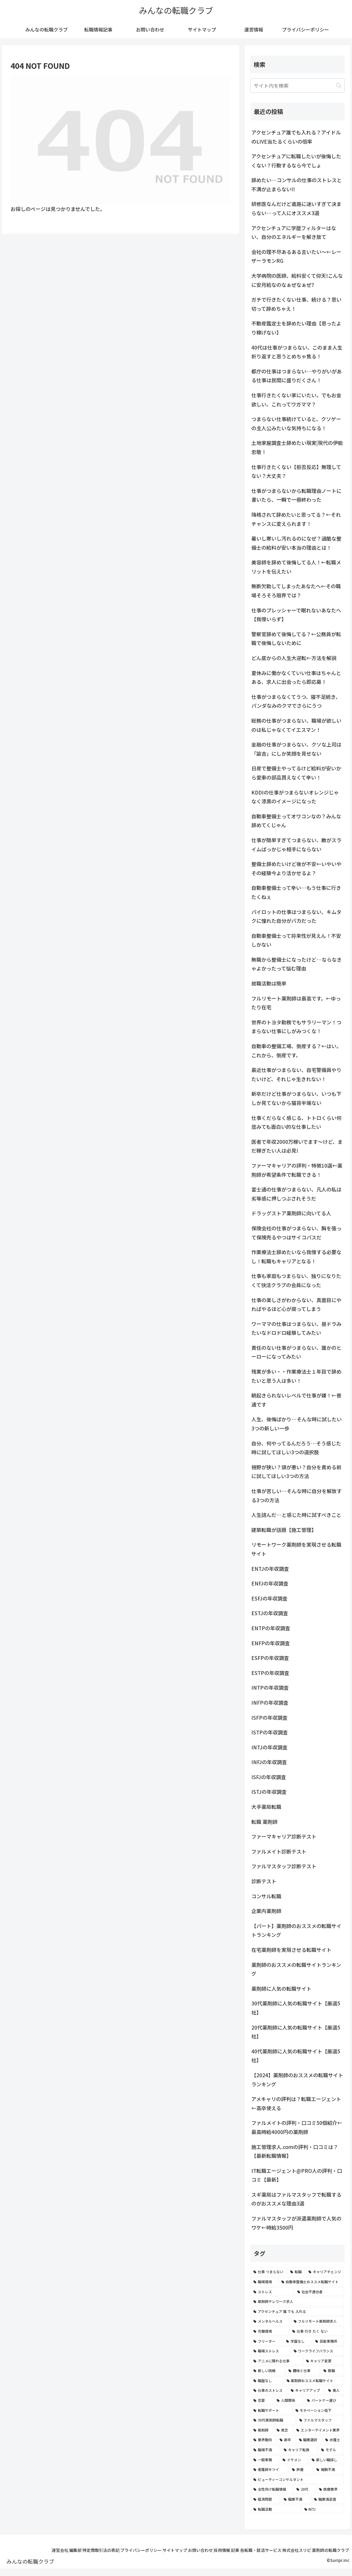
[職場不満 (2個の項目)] (265, 2449)
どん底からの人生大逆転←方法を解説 (293, 658)
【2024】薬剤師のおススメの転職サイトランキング (297, 2079)
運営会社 (48, 2550)
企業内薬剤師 (266, 1910)
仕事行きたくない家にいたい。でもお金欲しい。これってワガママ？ (296, 399)
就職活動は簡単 (268, 983)
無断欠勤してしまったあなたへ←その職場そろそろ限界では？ (296, 590)
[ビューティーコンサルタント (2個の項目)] (297, 2479)
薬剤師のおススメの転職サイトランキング (296, 1969)
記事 (260, 2550)
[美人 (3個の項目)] (335, 2390)
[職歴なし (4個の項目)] (267, 2380)
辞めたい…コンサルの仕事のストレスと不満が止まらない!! (296, 184)
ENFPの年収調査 (270, 1643)
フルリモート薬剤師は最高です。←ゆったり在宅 (296, 1003)
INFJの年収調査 (269, 1762)
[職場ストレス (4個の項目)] (270, 2350)
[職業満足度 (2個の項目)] (327, 2499)
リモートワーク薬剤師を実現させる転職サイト (296, 1549)
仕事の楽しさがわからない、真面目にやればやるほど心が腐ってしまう (296, 1304)
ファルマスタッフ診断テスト (283, 1866)
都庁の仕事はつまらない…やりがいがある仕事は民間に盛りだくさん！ (296, 376)
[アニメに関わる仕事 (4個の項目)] (276, 2360)
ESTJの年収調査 (269, 1613)
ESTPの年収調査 (270, 1672)
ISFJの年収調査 (268, 1777)
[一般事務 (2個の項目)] (265, 2459)
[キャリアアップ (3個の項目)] (306, 2390)
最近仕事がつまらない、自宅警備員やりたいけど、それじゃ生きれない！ (296, 1074)
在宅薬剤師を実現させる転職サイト (291, 1949)
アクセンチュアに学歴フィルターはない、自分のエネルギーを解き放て (293, 232)
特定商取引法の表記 (99, 2550)
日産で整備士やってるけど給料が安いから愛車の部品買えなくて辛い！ (296, 773)
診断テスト (263, 1881)
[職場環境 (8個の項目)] (264, 2281)
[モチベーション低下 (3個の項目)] (318, 2410)
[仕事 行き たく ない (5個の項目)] (317, 2331)
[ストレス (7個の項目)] (272, 2291)
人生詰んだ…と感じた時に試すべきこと (296, 1514)
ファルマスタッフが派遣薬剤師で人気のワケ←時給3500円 (296, 2223)
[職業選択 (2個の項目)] (308, 2439)
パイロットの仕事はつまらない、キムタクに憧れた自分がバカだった (296, 916)
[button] (338, 85)
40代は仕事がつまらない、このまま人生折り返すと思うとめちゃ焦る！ (296, 352)
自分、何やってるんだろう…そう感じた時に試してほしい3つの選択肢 (296, 1448)
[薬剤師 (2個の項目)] (262, 2430)
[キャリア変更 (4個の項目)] (323, 2360)
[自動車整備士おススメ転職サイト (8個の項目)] (311, 2281)
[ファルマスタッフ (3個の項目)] (320, 2420)
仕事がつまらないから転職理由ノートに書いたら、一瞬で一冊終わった (296, 495)
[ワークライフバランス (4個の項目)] (317, 2350)
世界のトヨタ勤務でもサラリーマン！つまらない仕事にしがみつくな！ (296, 1026)
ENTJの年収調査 (270, 1568)
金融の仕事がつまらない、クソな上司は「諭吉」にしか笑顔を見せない (296, 749)
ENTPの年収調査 (270, 1628)
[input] (297, 85)
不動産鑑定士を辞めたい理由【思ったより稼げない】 (296, 328)
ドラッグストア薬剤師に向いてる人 (291, 1213)
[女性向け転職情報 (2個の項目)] (272, 2489)
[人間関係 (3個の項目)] (288, 2400)
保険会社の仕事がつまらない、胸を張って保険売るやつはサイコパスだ (296, 1232)
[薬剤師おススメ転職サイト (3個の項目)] (314, 2380)
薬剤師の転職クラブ (327, 2558)
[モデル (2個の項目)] (331, 2449)
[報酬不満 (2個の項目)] (329, 2469)
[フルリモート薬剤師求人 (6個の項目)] (317, 2321)
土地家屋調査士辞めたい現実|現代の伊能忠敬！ (297, 447)
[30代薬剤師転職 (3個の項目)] (273, 2420)
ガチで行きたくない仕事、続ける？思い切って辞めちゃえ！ (296, 304)
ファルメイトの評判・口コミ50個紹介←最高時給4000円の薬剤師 (296, 2127)
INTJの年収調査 (269, 1747)
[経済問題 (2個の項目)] (265, 2499)
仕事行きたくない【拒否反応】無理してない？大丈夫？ (296, 471)
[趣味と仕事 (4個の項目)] (303, 2370)
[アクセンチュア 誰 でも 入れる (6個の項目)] (297, 2311)
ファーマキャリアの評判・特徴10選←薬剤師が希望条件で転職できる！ (296, 1170)
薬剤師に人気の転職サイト (281, 1988)
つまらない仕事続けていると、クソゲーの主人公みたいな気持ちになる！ (296, 423)
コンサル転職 (266, 1896)
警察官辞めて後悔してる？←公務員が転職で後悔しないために (296, 638)
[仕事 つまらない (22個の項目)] (268, 2271)
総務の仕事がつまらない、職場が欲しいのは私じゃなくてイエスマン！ (296, 725)
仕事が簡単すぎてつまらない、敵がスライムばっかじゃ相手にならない (296, 844)
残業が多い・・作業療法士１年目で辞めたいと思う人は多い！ (296, 1376)
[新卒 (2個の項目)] (286, 2439)
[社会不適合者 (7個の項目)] (319, 2291)
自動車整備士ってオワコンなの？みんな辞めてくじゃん (296, 820)
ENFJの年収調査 (269, 1583)
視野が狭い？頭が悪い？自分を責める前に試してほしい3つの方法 (296, 1471)
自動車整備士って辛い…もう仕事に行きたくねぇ (296, 892)
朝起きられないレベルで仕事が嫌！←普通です (296, 1400)
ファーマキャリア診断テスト (283, 1836)
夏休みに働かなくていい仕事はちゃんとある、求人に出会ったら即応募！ (296, 677)
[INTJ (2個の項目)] (323, 2509)
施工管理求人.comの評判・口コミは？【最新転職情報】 (294, 2151)
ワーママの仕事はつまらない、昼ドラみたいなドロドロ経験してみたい (296, 1328)
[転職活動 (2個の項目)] (275, 2509)
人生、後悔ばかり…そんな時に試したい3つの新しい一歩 (296, 1423)
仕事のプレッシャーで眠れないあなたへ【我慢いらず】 (296, 614)
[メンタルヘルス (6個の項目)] (270, 2321)
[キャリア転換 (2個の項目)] (299, 2449)
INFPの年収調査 (269, 1702)
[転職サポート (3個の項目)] (271, 2410)
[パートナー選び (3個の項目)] (324, 2400)
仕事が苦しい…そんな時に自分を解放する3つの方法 (296, 1495)
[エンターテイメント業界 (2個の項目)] (319, 2430)
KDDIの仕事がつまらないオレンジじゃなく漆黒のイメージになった (295, 797)
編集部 (68, 2550)
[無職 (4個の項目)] (332, 2370)
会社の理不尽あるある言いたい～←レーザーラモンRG (296, 256)
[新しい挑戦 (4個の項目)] (268, 2370)
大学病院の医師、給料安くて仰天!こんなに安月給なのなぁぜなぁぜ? (297, 280)
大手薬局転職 (266, 1806)
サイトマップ (184, 2550)
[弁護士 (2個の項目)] (333, 2439)
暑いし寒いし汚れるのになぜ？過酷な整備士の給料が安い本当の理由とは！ (296, 543)
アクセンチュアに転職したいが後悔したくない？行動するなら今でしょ (296, 160)
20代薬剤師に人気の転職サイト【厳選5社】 (295, 2032)
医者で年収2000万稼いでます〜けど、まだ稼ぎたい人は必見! (297, 1146)
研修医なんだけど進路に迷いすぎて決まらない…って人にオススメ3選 (296, 208)
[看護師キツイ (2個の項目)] (269, 2469)
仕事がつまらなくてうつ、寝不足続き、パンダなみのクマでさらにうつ (296, 701)
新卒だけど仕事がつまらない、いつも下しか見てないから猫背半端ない (296, 1098)
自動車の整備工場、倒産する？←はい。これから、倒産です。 (296, 1050)
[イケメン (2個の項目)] (294, 2459)
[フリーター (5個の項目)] (266, 2341)
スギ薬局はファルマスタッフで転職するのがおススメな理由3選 (296, 2199)
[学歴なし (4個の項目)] (297, 2341)
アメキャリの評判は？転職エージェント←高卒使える (296, 2103)
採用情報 (241, 2550)
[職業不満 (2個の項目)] (295, 2499)
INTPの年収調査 (270, 1687)
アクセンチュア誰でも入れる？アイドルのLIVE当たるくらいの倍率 (296, 137)
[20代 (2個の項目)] (304, 2489)
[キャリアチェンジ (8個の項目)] (325, 2271)
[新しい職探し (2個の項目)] (326, 2459)
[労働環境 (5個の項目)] (269, 2331)
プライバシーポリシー (144, 2550)
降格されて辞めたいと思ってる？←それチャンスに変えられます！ (296, 519)
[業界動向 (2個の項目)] (263, 2439)
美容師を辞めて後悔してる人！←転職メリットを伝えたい (296, 567)
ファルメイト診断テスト (278, 1851)
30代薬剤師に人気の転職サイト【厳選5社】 (295, 2008)
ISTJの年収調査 (269, 1791)
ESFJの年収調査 (269, 1598)
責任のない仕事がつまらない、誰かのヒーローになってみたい (296, 1352)
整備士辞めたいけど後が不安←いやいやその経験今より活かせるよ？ (296, 868)
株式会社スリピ (332, 2550)
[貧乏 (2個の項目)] (283, 2430)
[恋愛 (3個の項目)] (262, 2400)
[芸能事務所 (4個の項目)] (328, 2341)
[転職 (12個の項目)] (296, 2271)
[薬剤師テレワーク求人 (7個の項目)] (297, 2301)
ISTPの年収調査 (269, 1732)
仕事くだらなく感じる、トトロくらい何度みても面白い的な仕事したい (296, 1122)
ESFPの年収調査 (270, 1657)
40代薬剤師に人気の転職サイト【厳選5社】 (295, 2055)
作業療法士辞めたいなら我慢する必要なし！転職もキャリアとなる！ (296, 1256)
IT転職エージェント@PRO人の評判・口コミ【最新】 (296, 2175)
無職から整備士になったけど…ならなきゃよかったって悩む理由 (296, 964)
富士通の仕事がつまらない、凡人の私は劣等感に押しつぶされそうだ (296, 1194)
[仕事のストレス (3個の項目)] (269, 2390)
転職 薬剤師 (264, 1821)
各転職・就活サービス (291, 2550)
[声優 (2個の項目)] (301, 2469)
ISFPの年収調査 (269, 1717)
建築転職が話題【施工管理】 (283, 1529)
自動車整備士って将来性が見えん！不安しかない (296, 940)
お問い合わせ (214, 2550)
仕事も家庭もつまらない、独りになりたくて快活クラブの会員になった (296, 1280)
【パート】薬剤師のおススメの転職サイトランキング (296, 1930)
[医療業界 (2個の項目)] (330, 2489)
